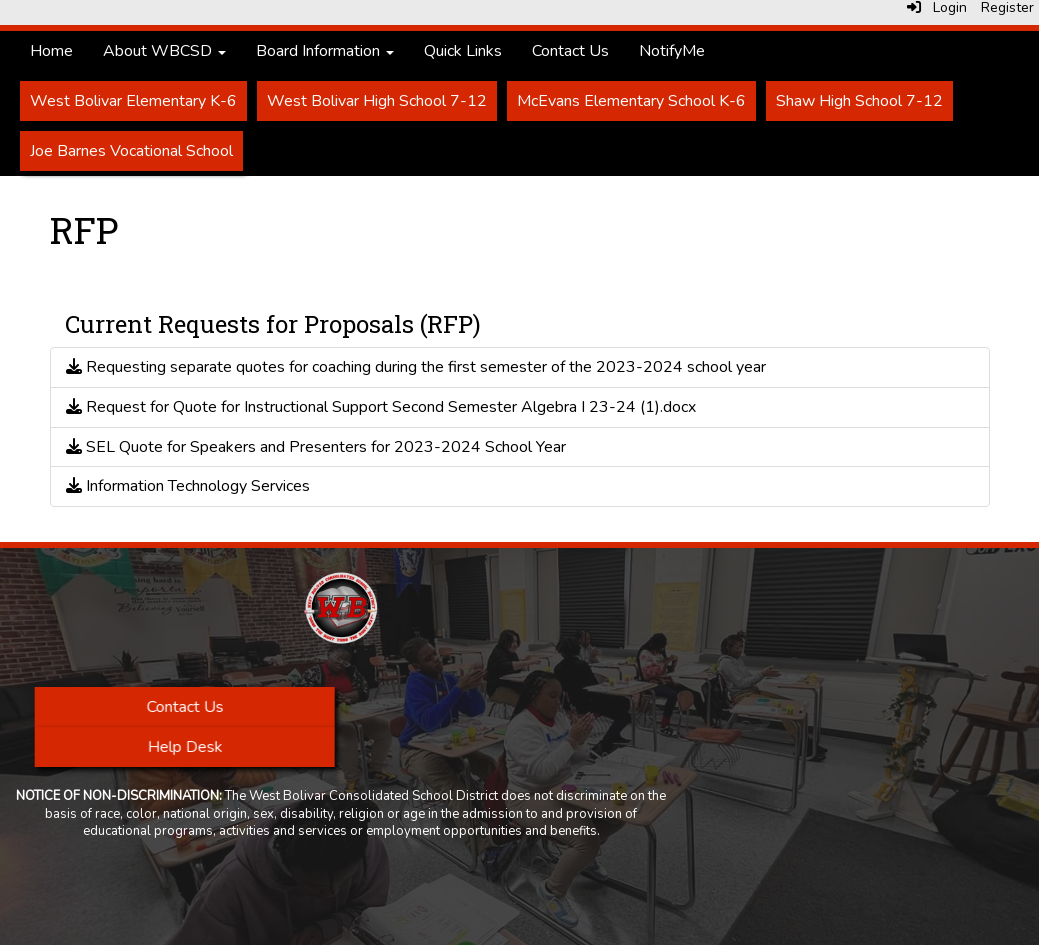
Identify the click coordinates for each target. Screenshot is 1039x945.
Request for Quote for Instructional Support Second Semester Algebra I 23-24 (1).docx (381, 407)
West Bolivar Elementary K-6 (133, 101)
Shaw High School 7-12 (859, 101)
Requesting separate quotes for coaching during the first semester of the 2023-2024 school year (416, 367)
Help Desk (185, 747)
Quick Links (463, 51)
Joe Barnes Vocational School (131, 151)
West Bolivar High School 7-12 (377, 101)
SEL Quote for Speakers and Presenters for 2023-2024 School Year (316, 447)
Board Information (325, 51)
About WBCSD (164, 51)
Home (51, 51)
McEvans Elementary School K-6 (631, 101)
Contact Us (570, 51)
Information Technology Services (188, 486)
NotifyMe (672, 51)
